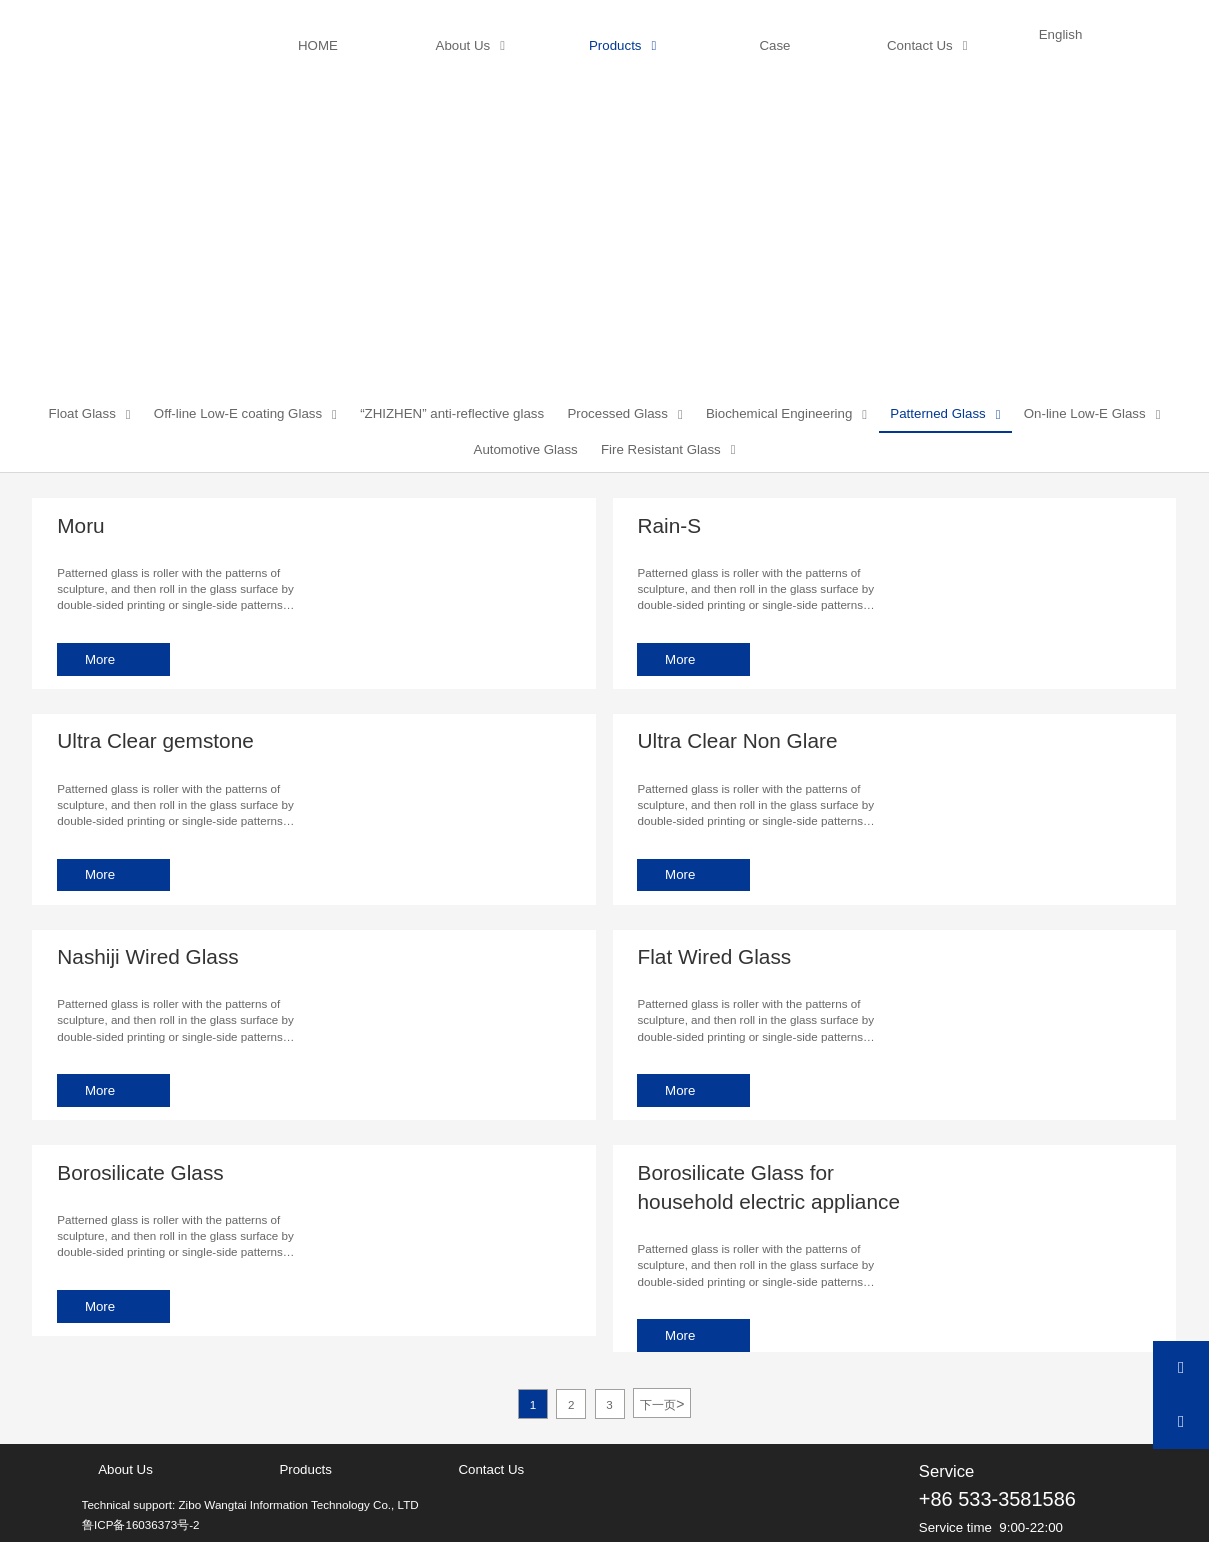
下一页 (662, 1403)
